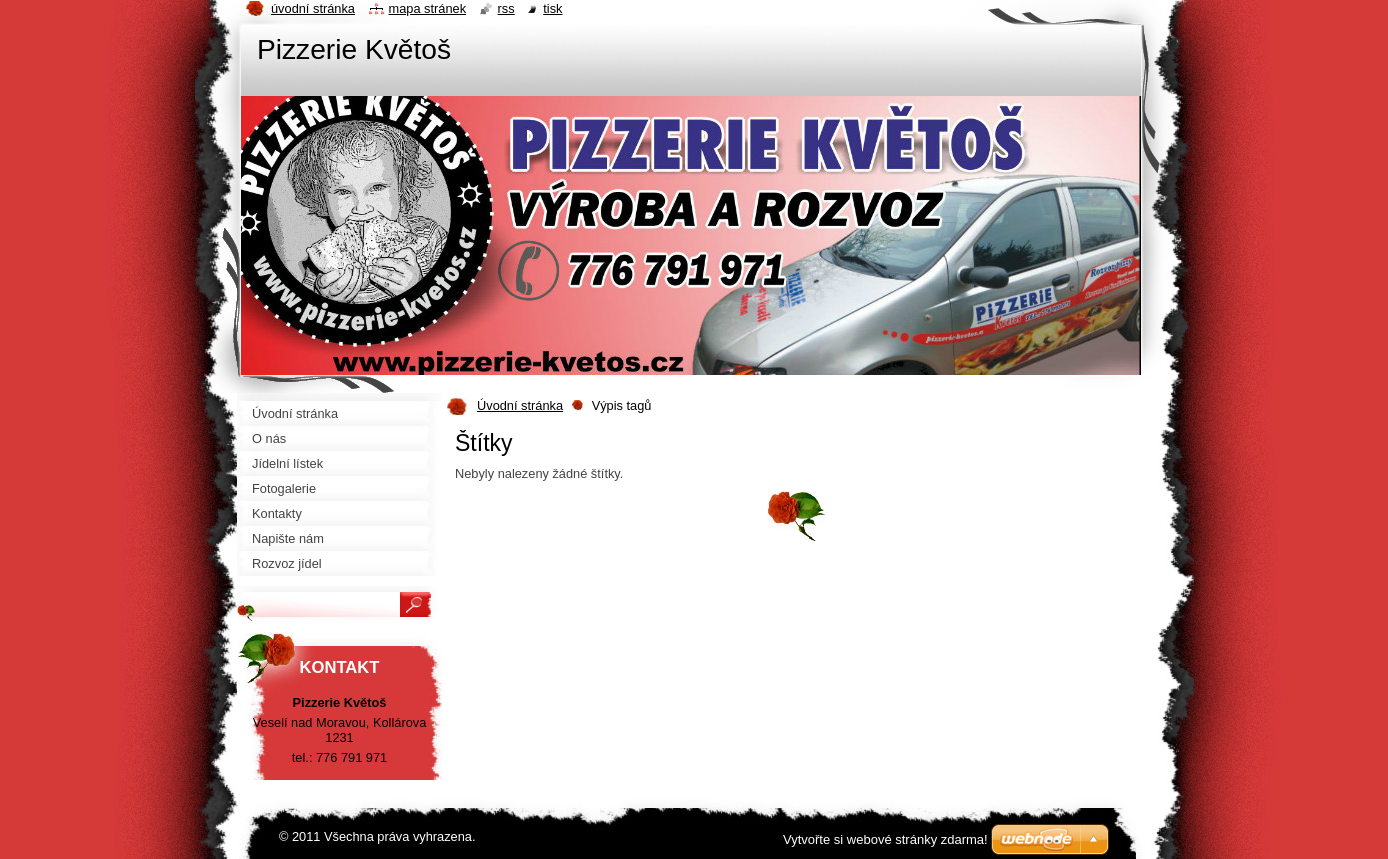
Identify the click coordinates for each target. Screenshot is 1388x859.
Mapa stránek (428, 8)
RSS (506, 8)
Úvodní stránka (520, 405)
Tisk (552, 8)
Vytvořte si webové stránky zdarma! (885, 839)
